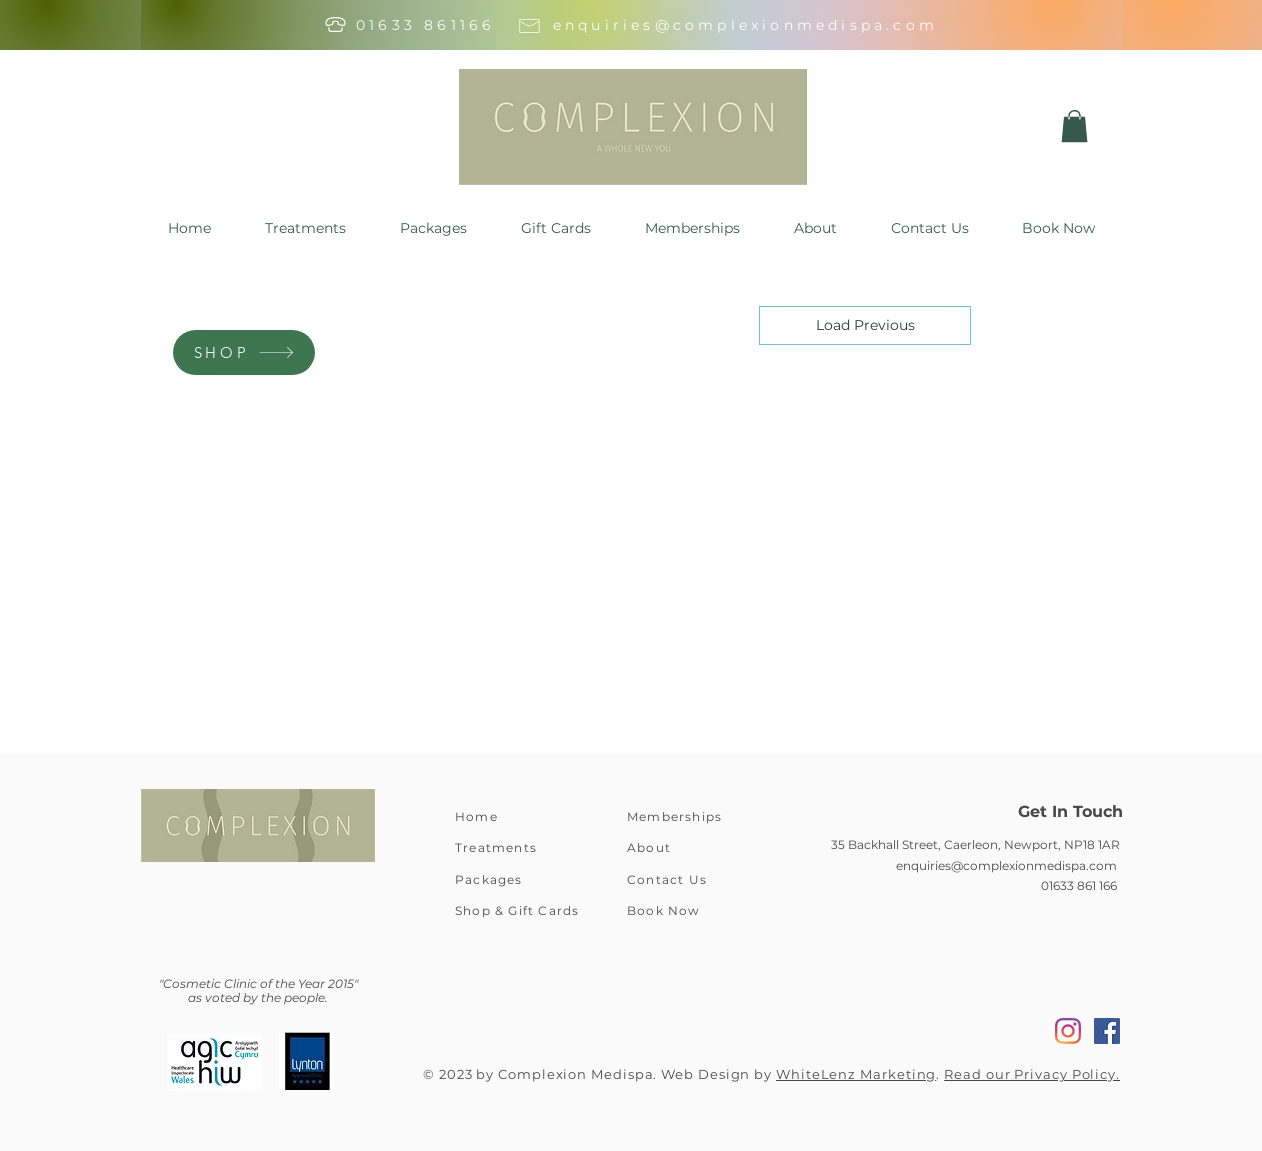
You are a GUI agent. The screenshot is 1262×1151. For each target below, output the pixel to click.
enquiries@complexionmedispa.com (745, 25)
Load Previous (865, 325)
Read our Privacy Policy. (1032, 1074)
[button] (1074, 126)
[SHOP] (244, 352)
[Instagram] (1068, 1031)
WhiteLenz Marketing (856, 1074)
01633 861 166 (1079, 885)
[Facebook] (1107, 1031)
